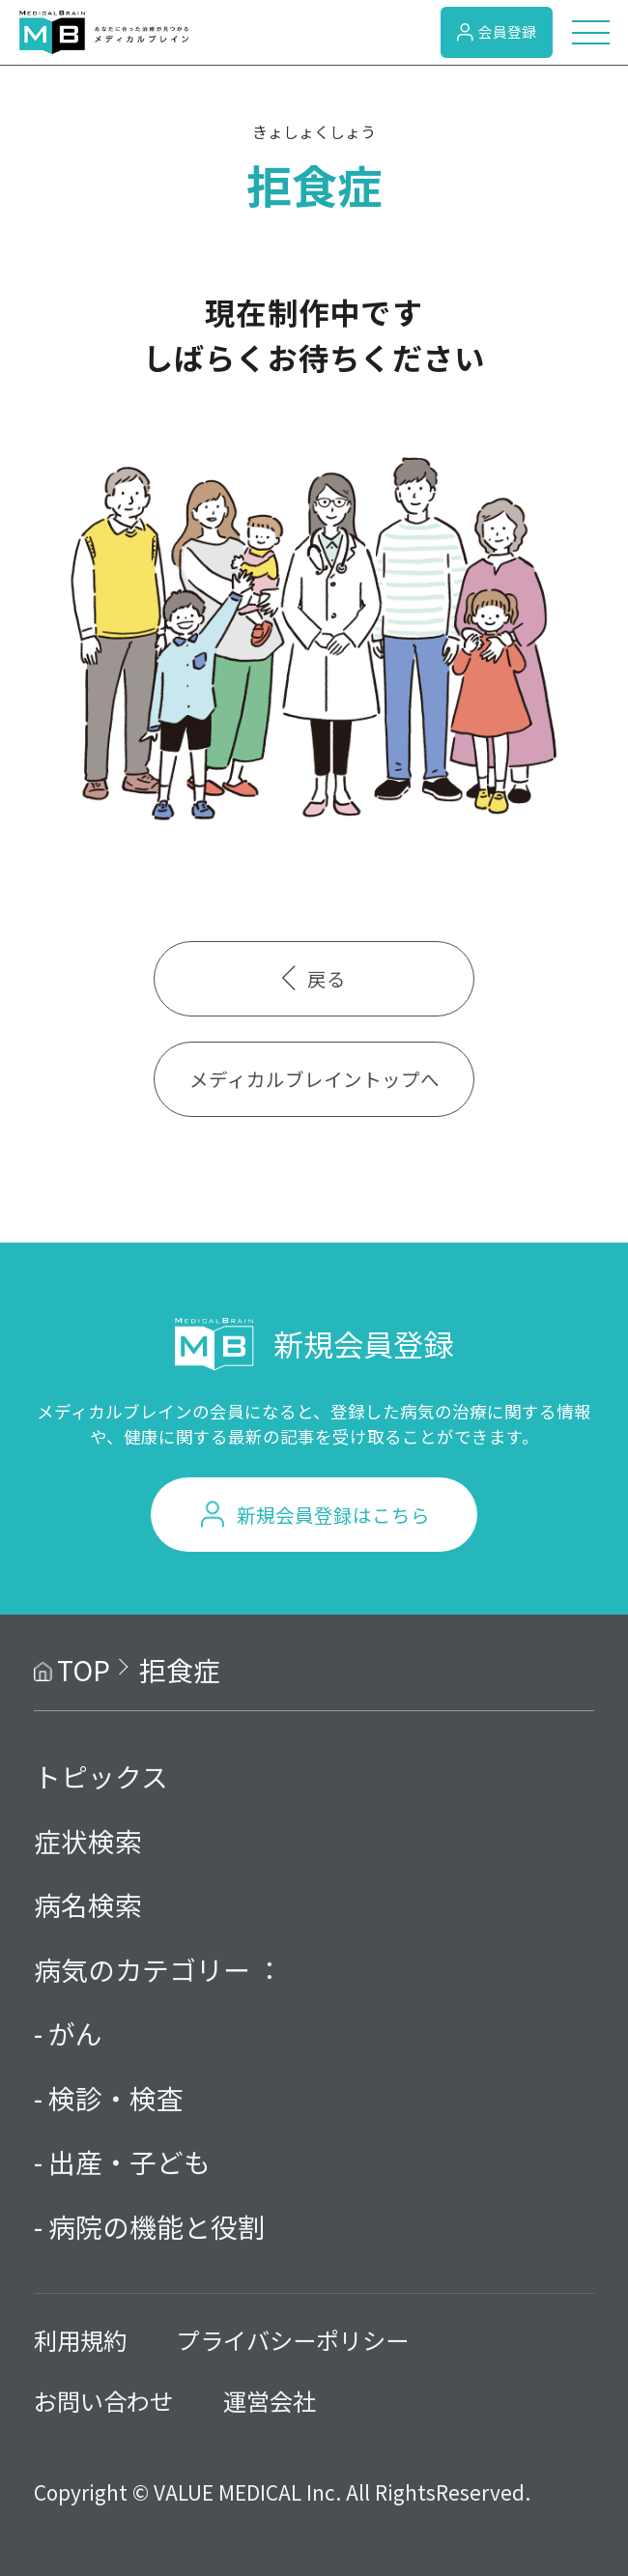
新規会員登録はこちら (333, 1515)
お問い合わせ (103, 2401)
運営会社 (269, 2401)
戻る (314, 978)
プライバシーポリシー (293, 2340)
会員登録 (496, 31)
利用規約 (80, 2340)
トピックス (101, 1776)
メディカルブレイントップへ (314, 1079)
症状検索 (88, 1840)
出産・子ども (129, 2161)
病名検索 (88, 1904)
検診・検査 (116, 2097)
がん (75, 2033)
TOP (83, 1669)
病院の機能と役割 (156, 2226)
